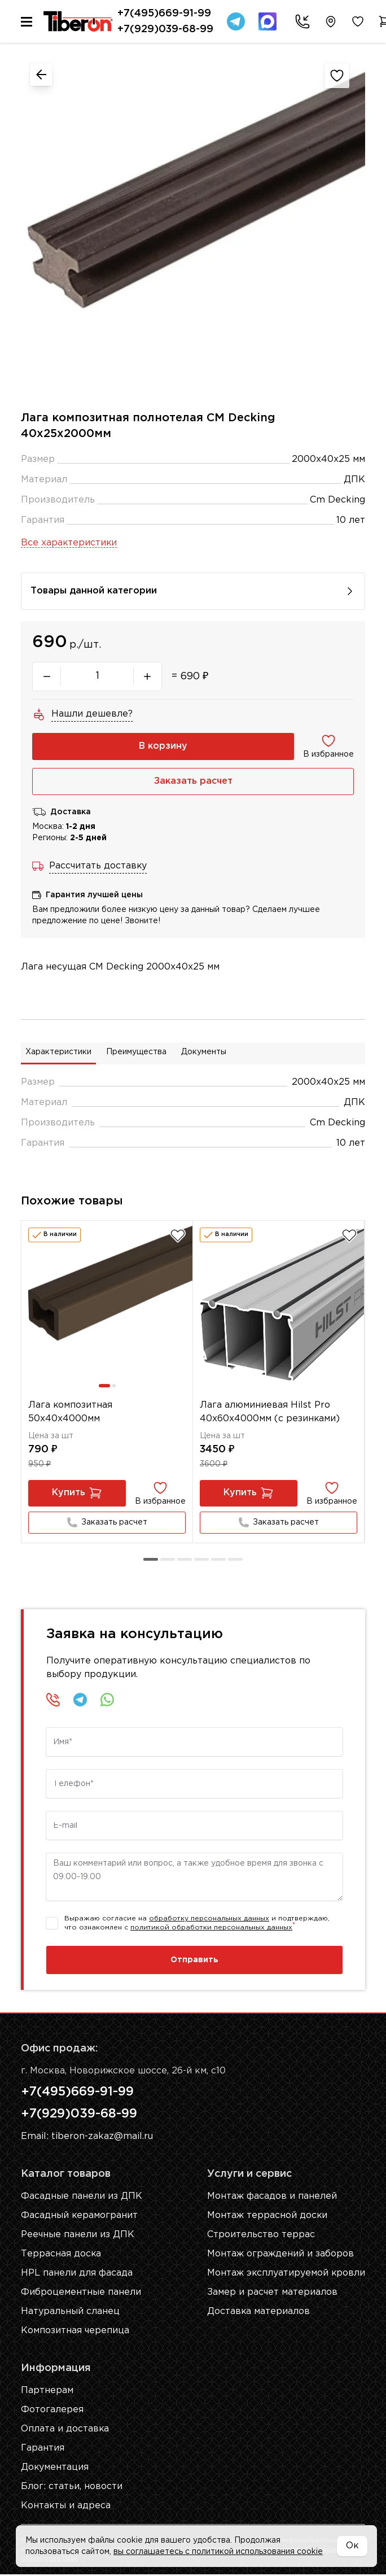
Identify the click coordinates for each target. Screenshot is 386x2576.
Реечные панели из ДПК (77, 2236)
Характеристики (58, 1052)
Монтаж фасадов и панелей (271, 2198)
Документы (203, 1052)
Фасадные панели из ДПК (81, 2198)
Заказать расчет (193, 781)
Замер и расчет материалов (271, 2294)
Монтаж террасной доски (266, 2217)
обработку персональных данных (209, 1919)
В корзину (163, 746)
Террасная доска (61, 2255)
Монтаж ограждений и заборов (279, 2255)
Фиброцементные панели (81, 2294)
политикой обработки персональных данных (211, 1928)
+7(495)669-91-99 (164, 13)
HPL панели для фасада (77, 2275)
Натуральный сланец (70, 2313)
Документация (55, 2469)
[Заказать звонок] (300, 21)
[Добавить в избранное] (178, 1235)
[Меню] (26, 22)
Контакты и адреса (66, 2507)
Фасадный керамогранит (79, 2217)
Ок (351, 2546)
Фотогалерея (52, 2411)
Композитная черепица (75, 2332)
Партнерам (47, 2392)
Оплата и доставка (65, 2430)
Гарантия (42, 2450)
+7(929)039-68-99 (165, 29)
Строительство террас (260, 2236)
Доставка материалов (257, 2313)
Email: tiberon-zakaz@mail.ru (87, 2138)
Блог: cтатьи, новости (71, 2488)
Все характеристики (69, 543)
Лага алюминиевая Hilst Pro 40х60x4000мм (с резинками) (270, 1412)
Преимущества (136, 1052)
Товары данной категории (193, 591)
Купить (77, 1493)
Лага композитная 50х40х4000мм (70, 1412)
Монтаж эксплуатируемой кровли (285, 2275)
